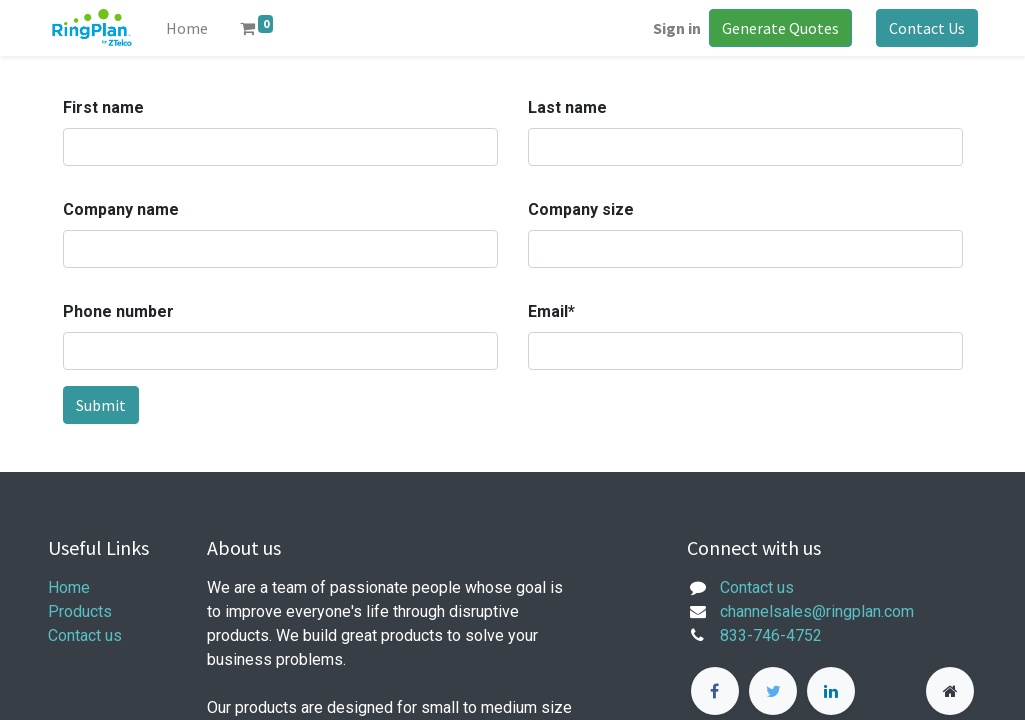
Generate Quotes (780, 28)
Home (69, 587)
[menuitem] (187, 28)
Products (80, 611)
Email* (551, 311)
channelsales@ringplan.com (817, 611)
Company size (581, 209)
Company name (121, 209)
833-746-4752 (771, 635)
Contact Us (927, 28)
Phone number (118, 311)
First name (103, 107)
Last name (567, 107)
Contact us (85, 635)
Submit (101, 405)
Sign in (677, 28)
